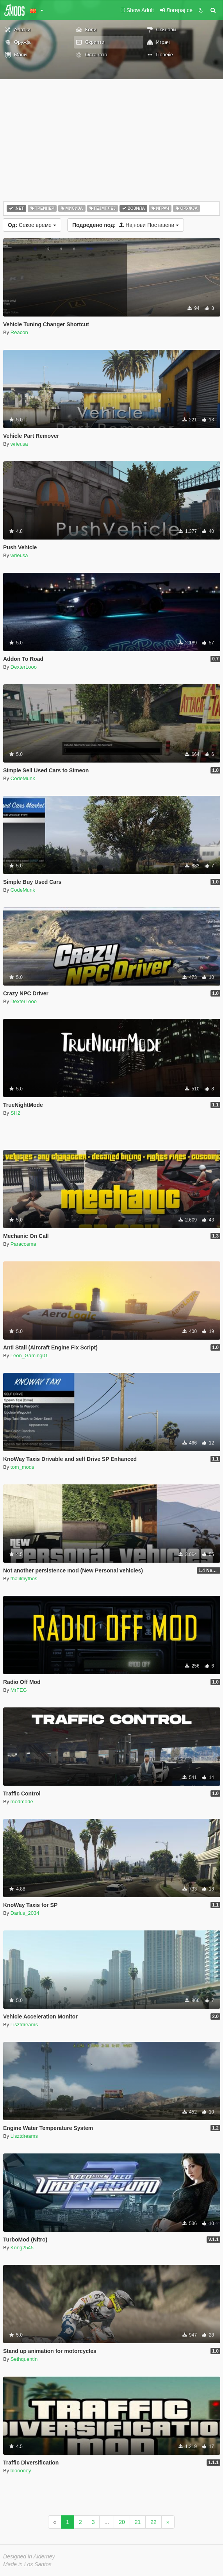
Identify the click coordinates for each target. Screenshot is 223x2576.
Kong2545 (22, 2247)
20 (122, 2522)
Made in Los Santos (27, 2564)
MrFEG (19, 1690)
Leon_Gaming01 (29, 1355)
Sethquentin (24, 2359)
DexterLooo (24, 667)
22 (153, 2522)
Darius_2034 (25, 1913)
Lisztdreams (24, 2024)
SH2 (15, 1113)
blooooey (21, 2470)
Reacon (19, 332)
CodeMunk (23, 778)
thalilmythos (24, 1578)
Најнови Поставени (125, 225)
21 (138, 2522)
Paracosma (23, 1244)
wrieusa (19, 444)
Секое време (32, 225)
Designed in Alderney (29, 2556)
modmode (22, 1801)
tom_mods (22, 1467)
